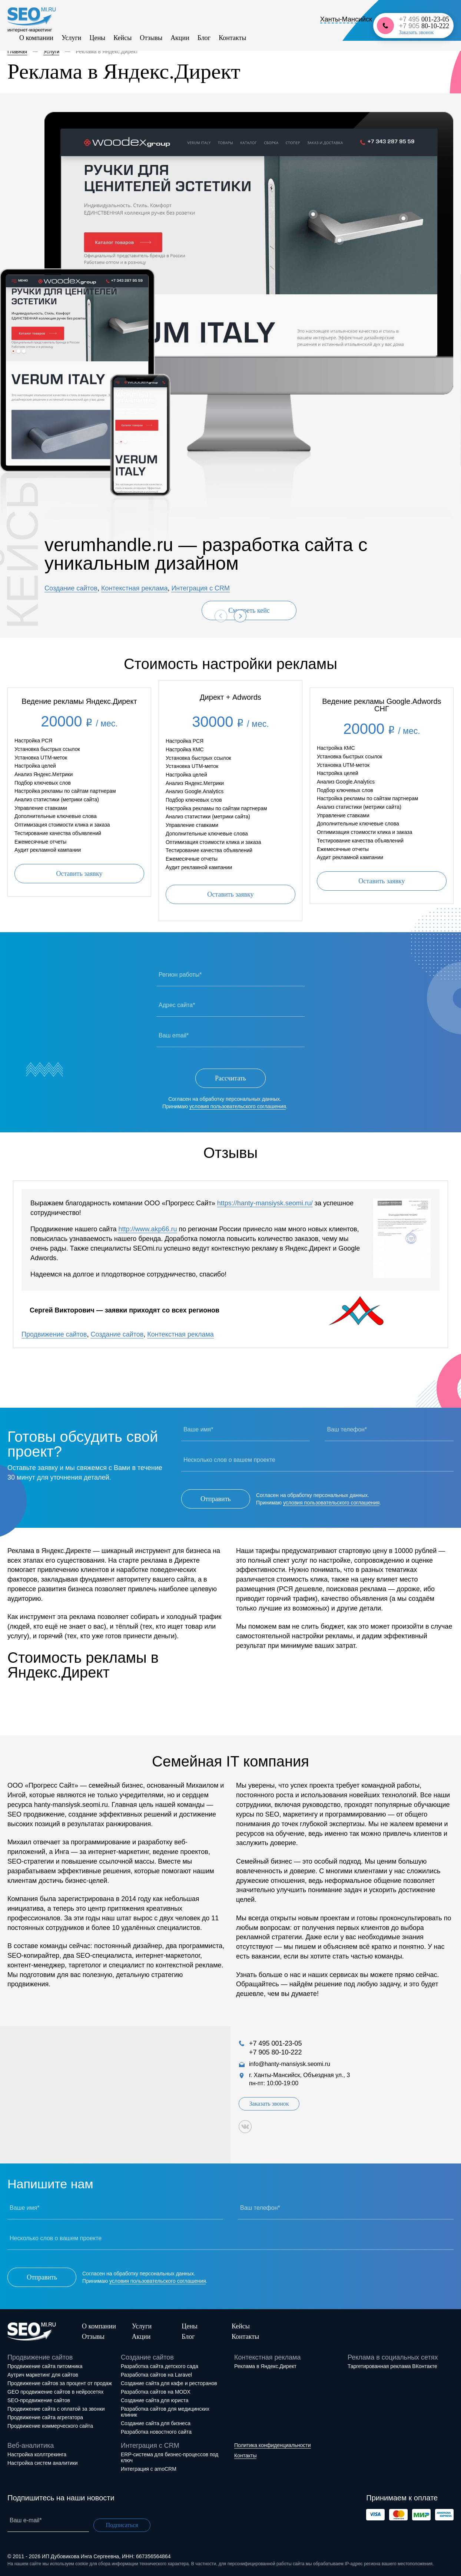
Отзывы (151, 37)
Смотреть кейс (249, 610)
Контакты (232, 37)
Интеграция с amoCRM (148, 2469)
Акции (179, 37)
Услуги (72, 37)
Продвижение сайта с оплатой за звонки (56, 2409)
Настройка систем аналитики (42, 2463)
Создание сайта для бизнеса (155, 2423)
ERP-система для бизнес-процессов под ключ (169, 2457)
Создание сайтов (70, 588)
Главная (17, 51)
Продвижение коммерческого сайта (50, 2426)
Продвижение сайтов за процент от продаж (59, 2383)
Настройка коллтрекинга (36, 2454)
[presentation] (221, 616)
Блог (204, 37)
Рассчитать (230, 1078)
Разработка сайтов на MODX (155, 2392)
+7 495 (424, 19)
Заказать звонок (416, 32)
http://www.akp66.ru (147, 1229)
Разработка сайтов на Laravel (156, 2375)
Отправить (215, 1499)
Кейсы (122, 37)
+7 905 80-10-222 (275, 2052)
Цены (97, 37)
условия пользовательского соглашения (237, 1106)
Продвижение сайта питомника (45, 2366)
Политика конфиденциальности (272, 2445)
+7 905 (424, 26)
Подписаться (122, 2525)
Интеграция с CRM (200, 588)
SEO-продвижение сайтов (38, 2400)
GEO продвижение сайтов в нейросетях (55, 2392)
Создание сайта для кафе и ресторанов (169, 2383)
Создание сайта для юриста (155, 2400)
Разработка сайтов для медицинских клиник (165, 2412)
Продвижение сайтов (54, 1334)
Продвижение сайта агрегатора (45, 2417)
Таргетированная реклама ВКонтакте (392, 2366)
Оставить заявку (79, 873)
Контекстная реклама (134, 588)
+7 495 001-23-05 (275, 2043)
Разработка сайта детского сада (159, 2366)
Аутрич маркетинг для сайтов (42, 2375)
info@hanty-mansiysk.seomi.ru (289, 2064)
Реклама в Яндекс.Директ (265, 2366)
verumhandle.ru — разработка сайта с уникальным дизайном (205, 554)
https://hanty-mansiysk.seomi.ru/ (265, 1203)
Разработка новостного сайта (156, 2432)
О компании (36, 37)
